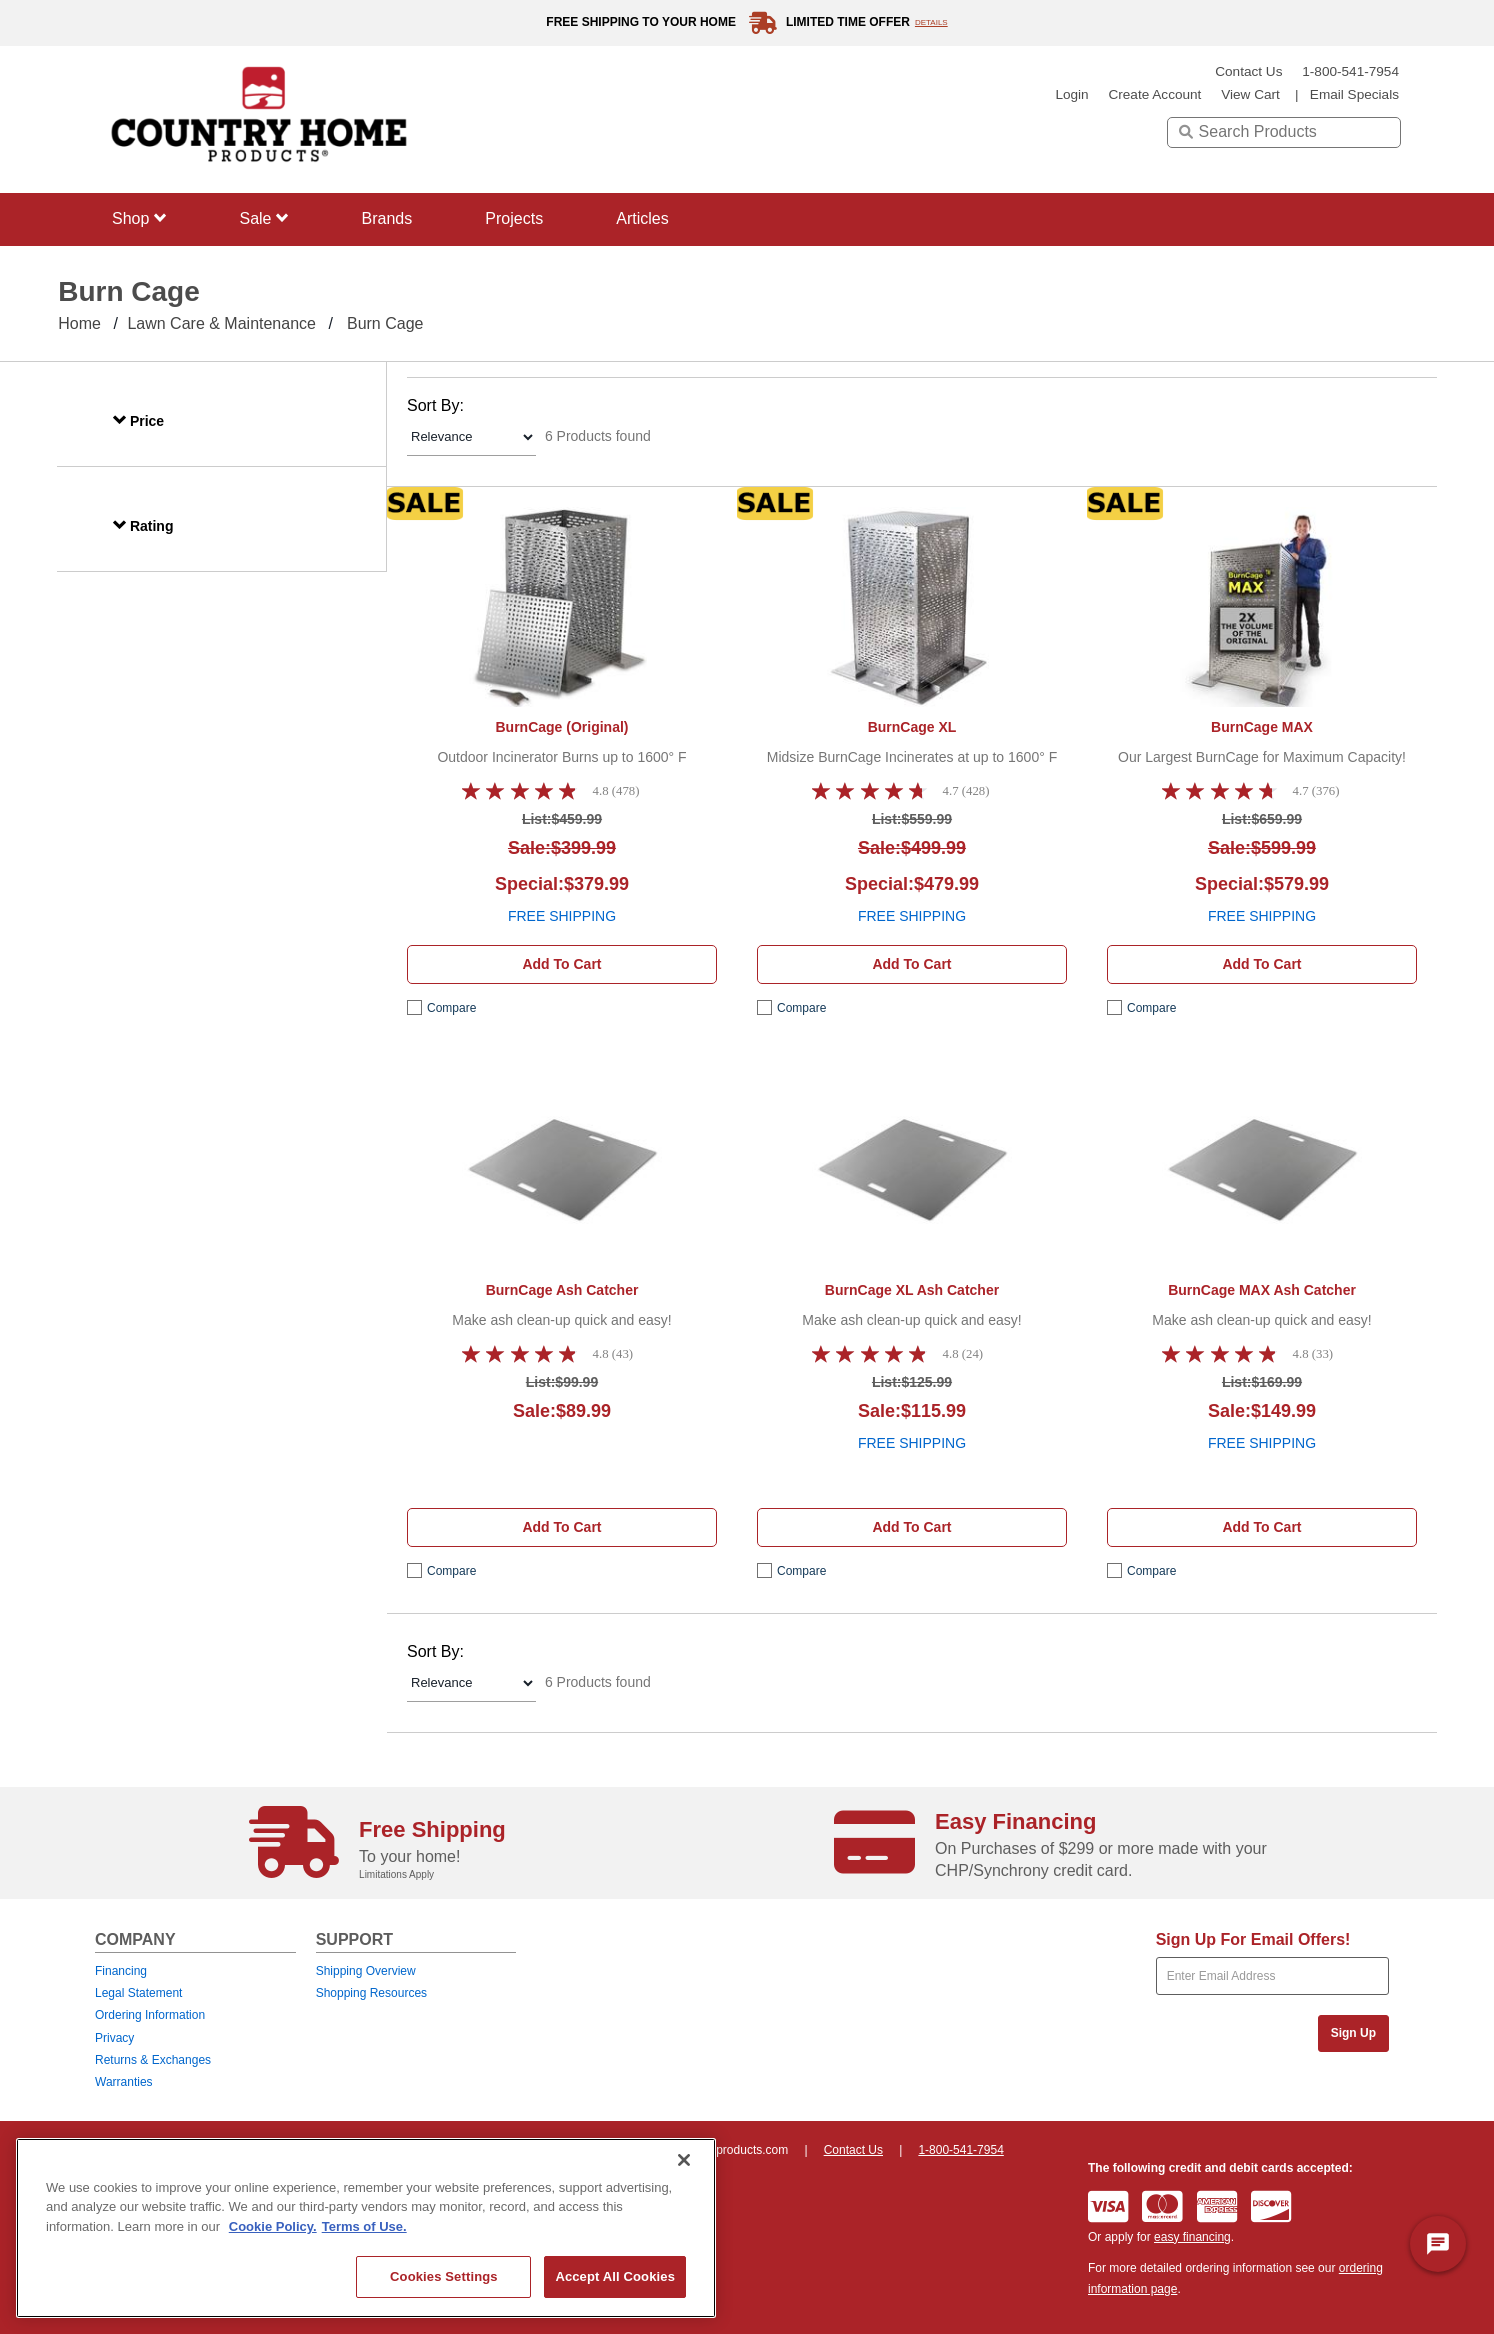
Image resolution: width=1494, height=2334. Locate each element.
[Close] (684, 2160)
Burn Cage (385, 323)
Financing (121, 1971)
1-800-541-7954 (1350, 71)
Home (79, 323)
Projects (514, 218)
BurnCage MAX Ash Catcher (1262, 1290)
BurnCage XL (912, 727)
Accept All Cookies (615, 2276)
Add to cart (561, 964)
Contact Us (1248, 71)
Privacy (114, 2038)
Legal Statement (138, 1993)
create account (1154, 94)
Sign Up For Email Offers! (1253, 1939)
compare (451, 1008)
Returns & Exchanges (153, 2060)
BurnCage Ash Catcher (562, 1290)
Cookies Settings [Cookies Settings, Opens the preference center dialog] (444, 2276)
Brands (387, 218)
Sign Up (1353, 2033)
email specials (1354, 94)
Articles (642, 218)
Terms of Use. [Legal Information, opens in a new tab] (364, 2226)
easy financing (1192, 2237)
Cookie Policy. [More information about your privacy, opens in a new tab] (273, 2226)
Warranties (124, 2082)
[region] (366, 2228)
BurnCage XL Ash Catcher (912, 1290)
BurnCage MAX (1262, 727)
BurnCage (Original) (561, 727)
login (1071, 94)
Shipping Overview (366, 1971)
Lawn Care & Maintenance (221, 323)
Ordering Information (150, 2015)
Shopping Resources (371, 1993)
